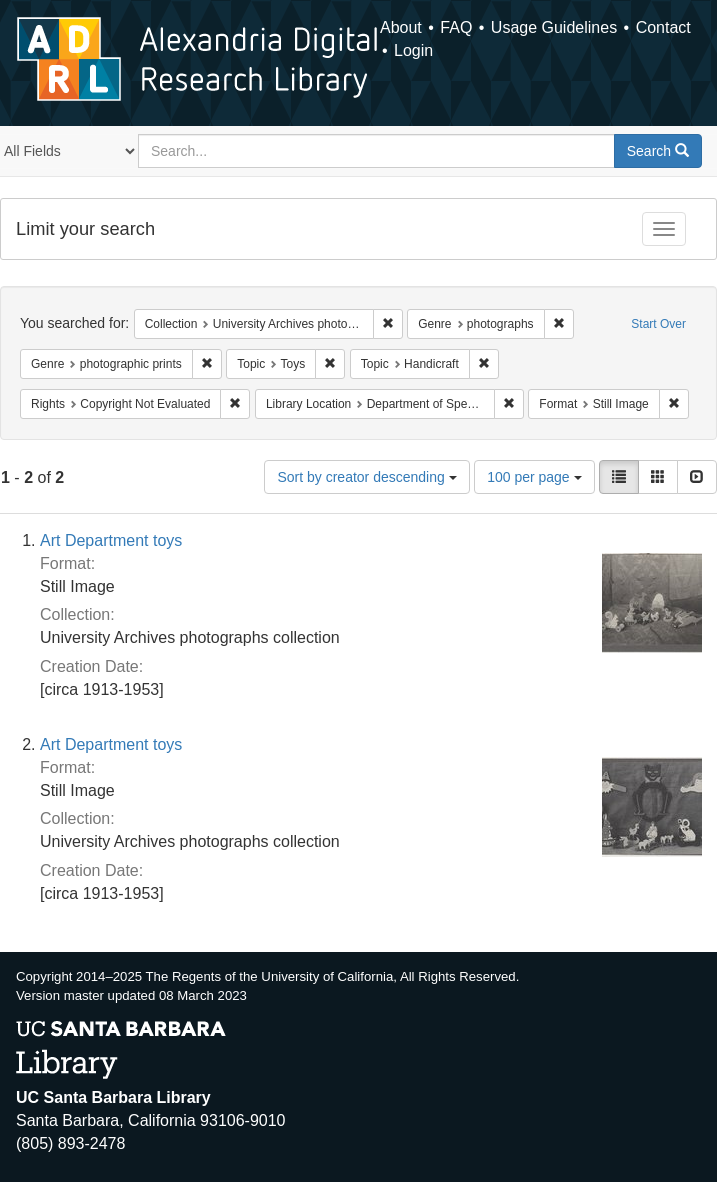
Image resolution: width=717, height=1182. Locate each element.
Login (413, 50)
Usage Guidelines (554, 27)
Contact (663, 27)
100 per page (534, 477)
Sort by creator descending (366, 477)
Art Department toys (111, 540)
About (401, 27)
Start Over (658, 324)
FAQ (456, 27)
